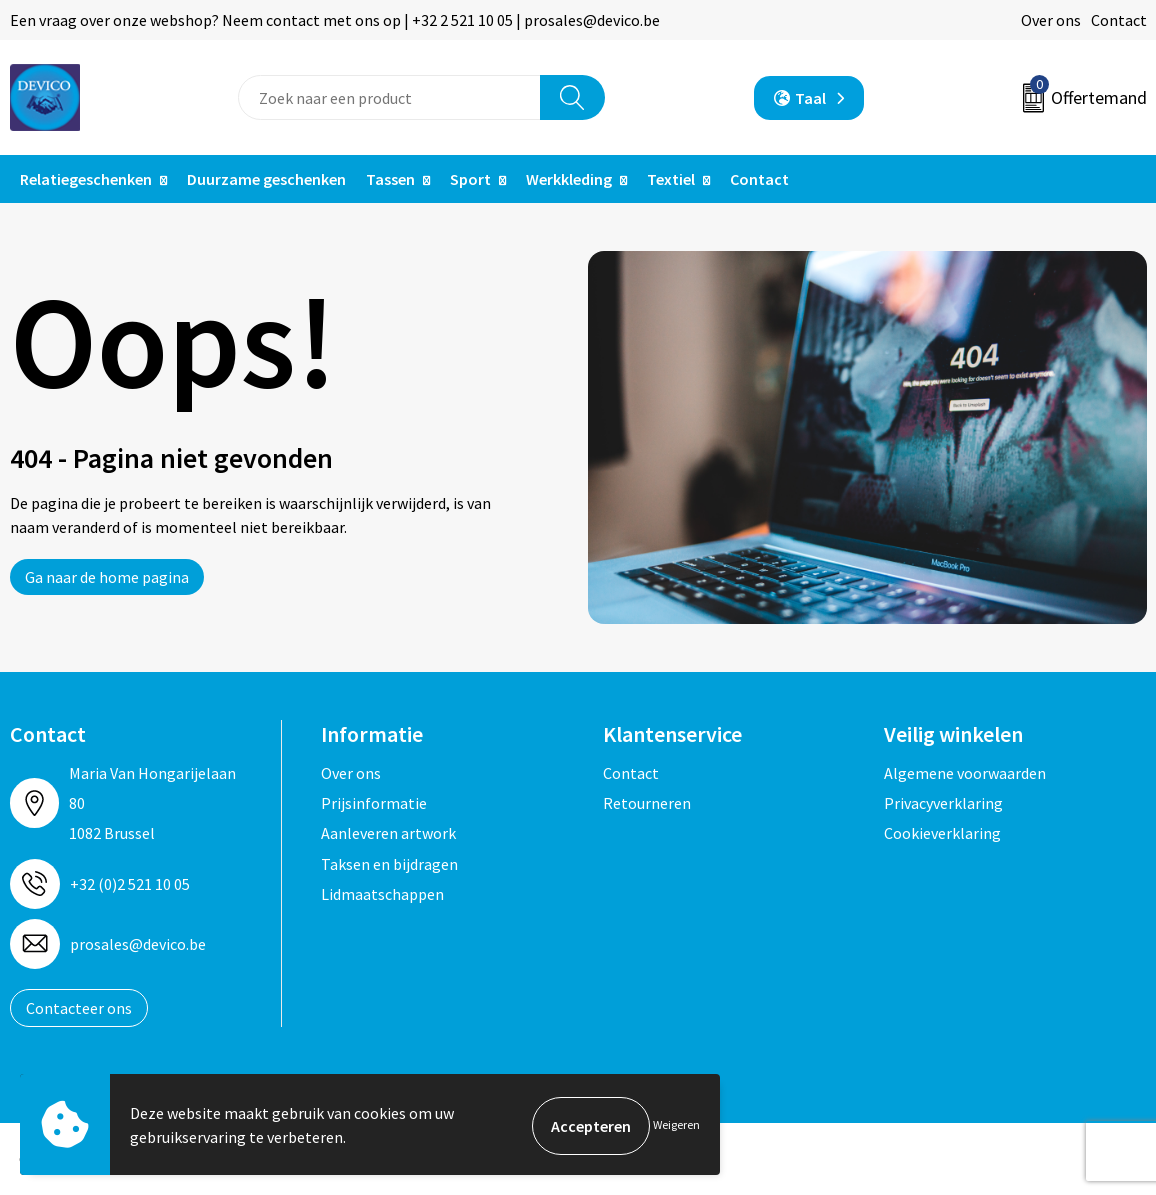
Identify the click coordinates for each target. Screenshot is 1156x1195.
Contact (1119, 20)
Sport (470, 179)
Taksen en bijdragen (389, 864)
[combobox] (389, 97)
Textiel (671, 179)
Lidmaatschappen (382, 894)
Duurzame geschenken (266, 179)
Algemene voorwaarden (965, 773)
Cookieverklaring (942, 833)
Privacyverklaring (943, 803)
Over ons (1051, 20)
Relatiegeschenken (86, 179)
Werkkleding (569, 179)
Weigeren (676, 1125)
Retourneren (647, 803)
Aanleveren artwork (388, 833)
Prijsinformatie (374, 803)
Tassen (390, 179)
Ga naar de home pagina (107, 577)
